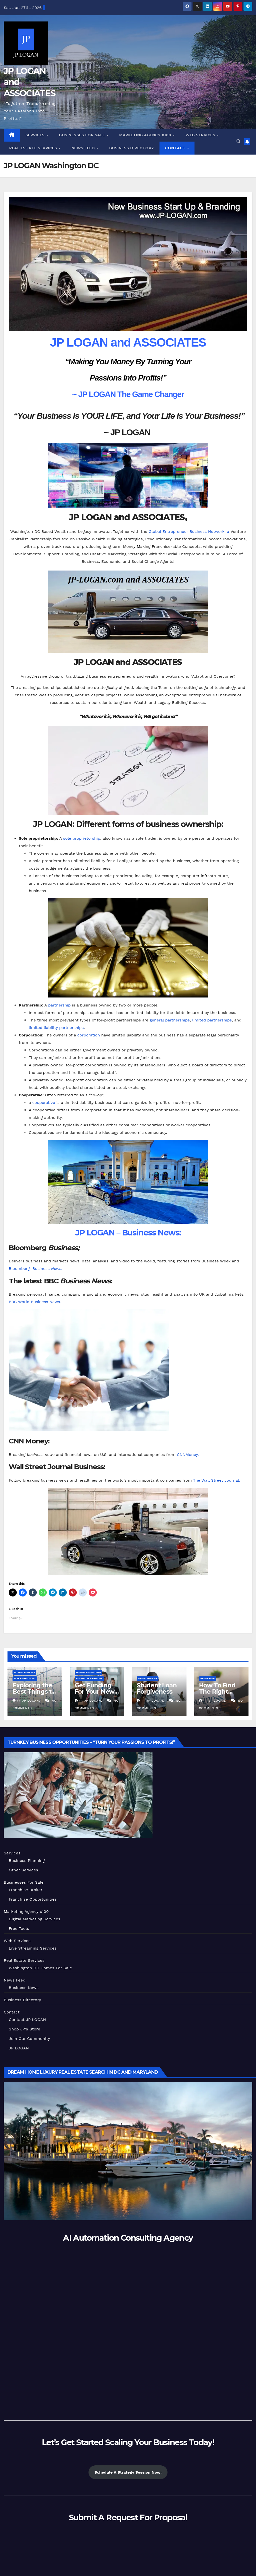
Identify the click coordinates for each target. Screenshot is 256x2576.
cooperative (43, 1102)
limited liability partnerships (56, 1027)
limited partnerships (212, 1020)
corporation (88, 1035)
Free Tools (19, 1928)
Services (36, 135)
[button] (238, 141)
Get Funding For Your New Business (94, 1691)
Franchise (207, 1678)
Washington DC (25, 1678)
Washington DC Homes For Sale (40, 1968)
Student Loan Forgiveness (157, 1688)
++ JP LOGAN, (26, 1700)
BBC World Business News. (35, 1301)
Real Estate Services (33, 148)
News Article (147, 1678)
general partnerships (170, 1020)
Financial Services (89, 1678)
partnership (59, 1005)
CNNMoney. (188, 1454)
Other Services (23, 1870)
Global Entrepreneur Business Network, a (189, 531)
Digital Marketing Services (34, 1919)
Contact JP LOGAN (27, 2019)
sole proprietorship (81, 838)
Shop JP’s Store (24, 2029)
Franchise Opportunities (33, 1899)
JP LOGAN (19, 2048)
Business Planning (27, 1860)
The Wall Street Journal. (216, 1480)
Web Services (201, 135)
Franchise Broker (25, 1889)
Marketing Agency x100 (145, 135)
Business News (24, 1672)
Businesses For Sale (82, 135)
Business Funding (88, 1672)
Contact (176, 148)
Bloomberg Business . (35, 1268)
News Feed (84, 148)
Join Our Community (29, 2038)
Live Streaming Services (33, 1948)
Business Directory (131, 148)
